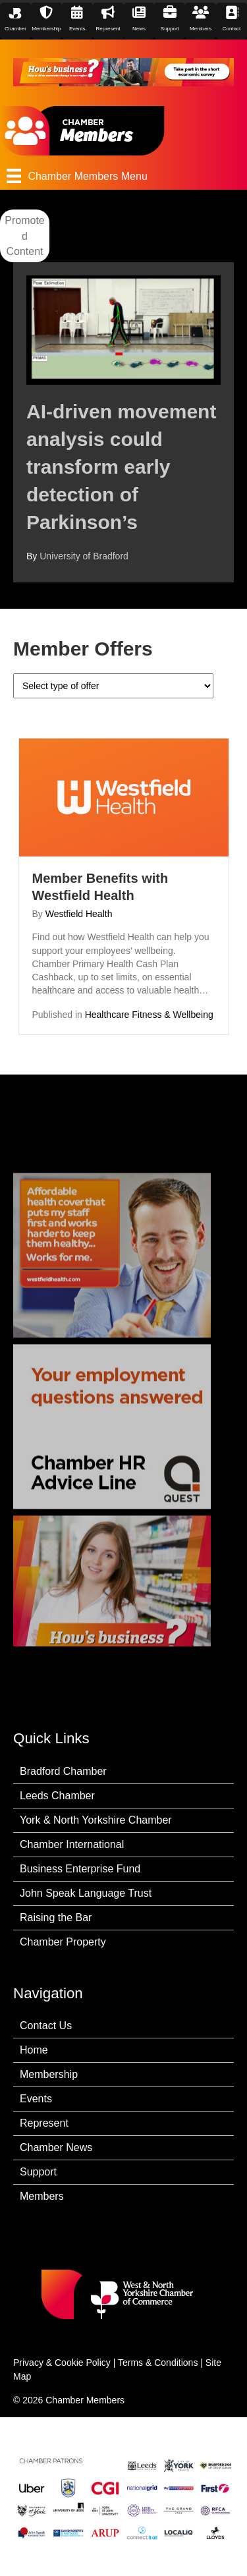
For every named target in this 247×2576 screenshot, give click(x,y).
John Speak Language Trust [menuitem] (85, 1893)
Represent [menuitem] (44, 2123)
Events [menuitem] (36, 2098)
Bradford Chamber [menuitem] (63, 1771)
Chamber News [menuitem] (56, 2147)
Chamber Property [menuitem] (63, 1941)
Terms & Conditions (158, 2362)
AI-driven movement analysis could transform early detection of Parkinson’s (121, 467)
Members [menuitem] (42, 2196)
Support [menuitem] (38, 2171)
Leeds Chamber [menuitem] (57, 1795)
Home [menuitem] (34, 2050)
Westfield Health (79, 914)
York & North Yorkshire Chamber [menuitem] (96, 1820)
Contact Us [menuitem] (46, 2025)
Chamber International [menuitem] (72, 1844)
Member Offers (83, 648)
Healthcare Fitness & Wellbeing (149, 1014)
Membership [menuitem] (49, 2074)
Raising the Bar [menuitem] (56, 1917)
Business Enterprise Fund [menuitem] (80, 1868)
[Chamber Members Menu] (123, 176)
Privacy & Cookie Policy (62, 2362)
